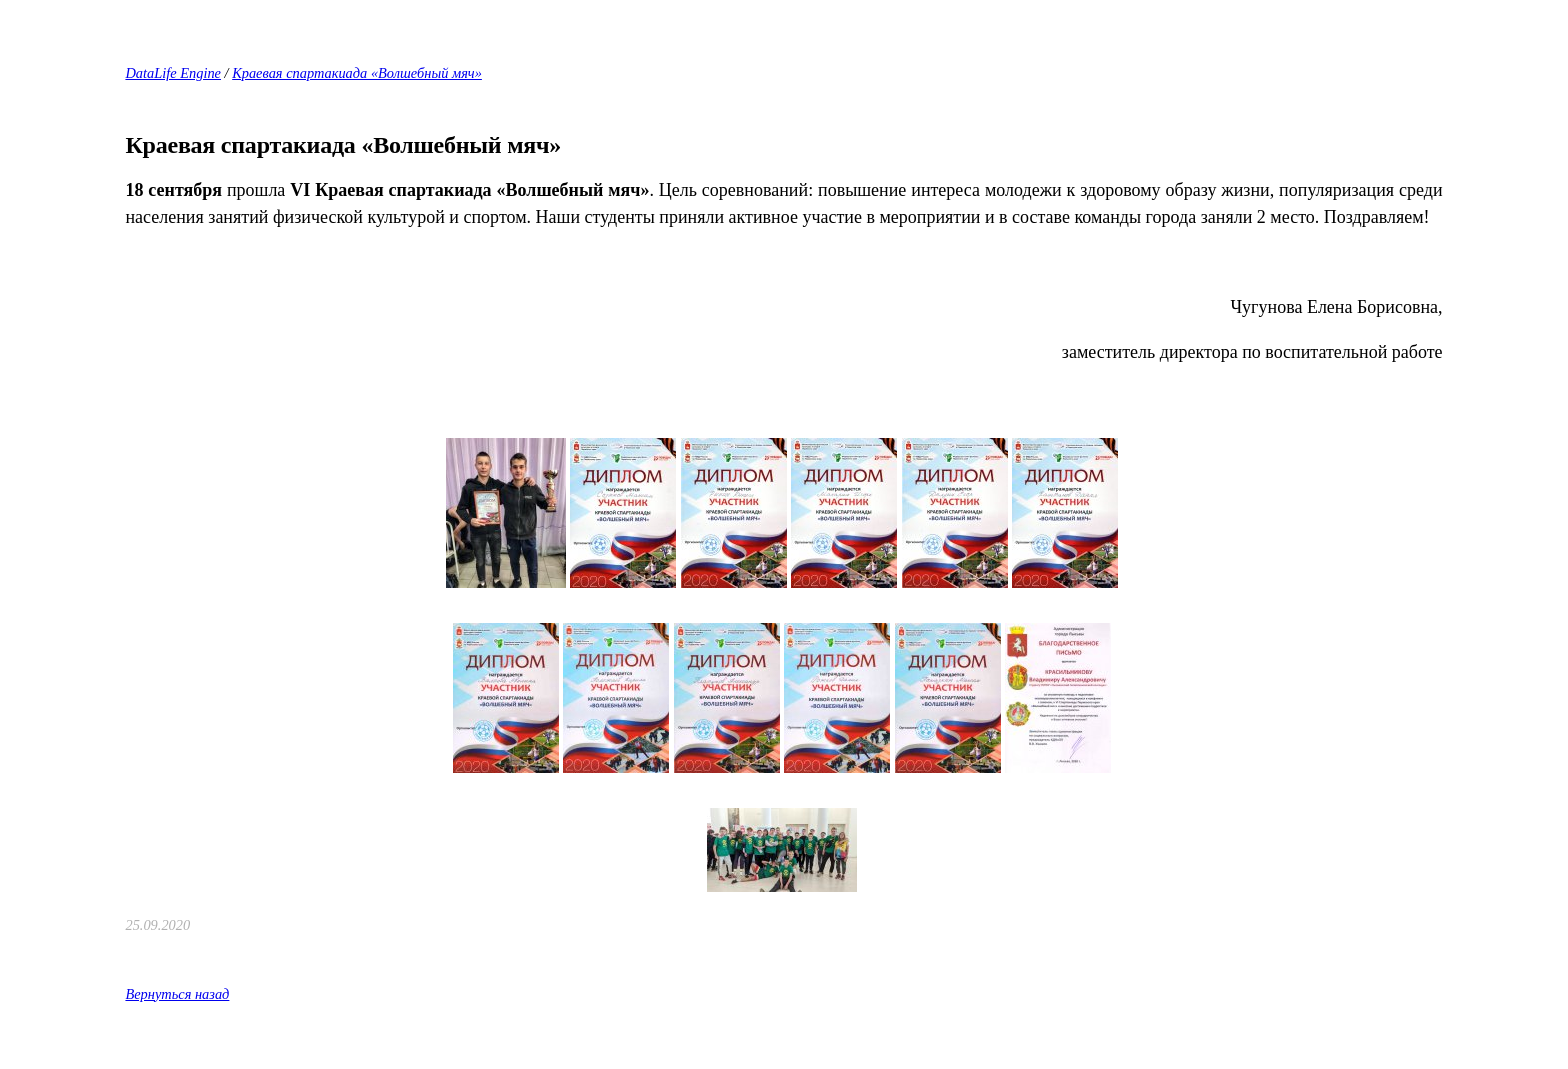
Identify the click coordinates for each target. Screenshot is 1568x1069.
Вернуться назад (177, 994)
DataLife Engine (173, 73)
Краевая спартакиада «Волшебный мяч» (357, 73)
